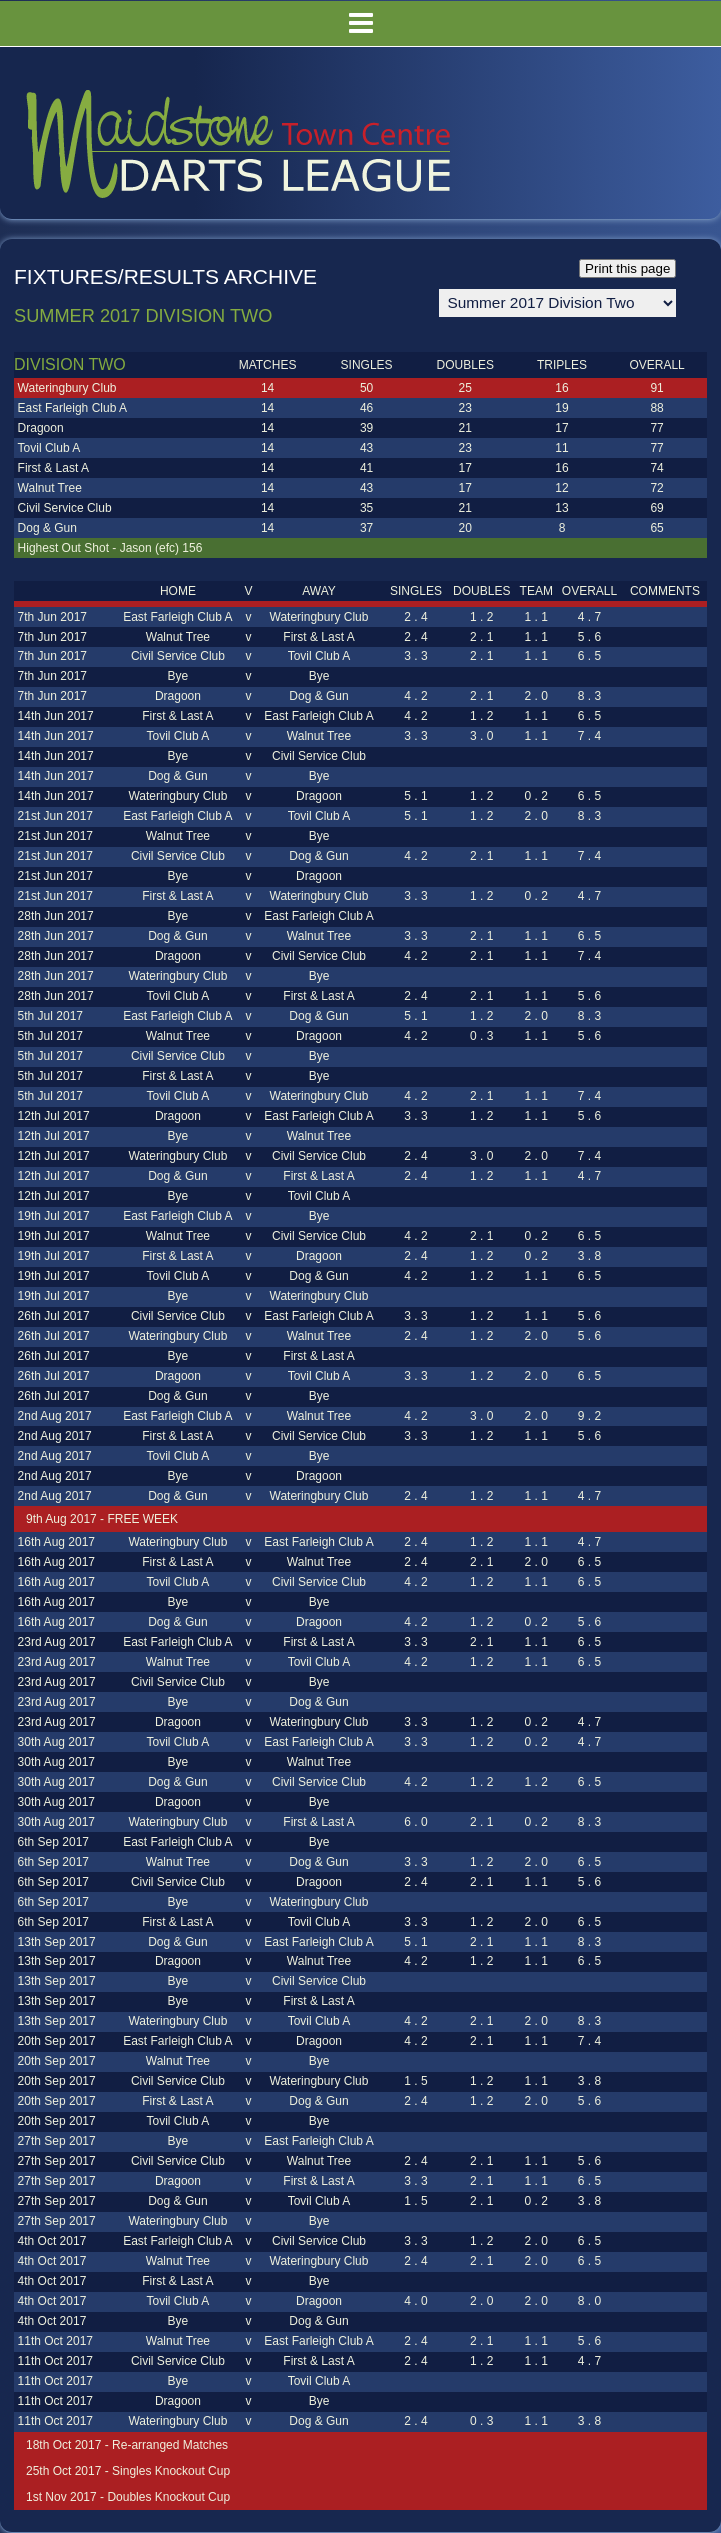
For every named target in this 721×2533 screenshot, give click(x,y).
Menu (360, 23)
